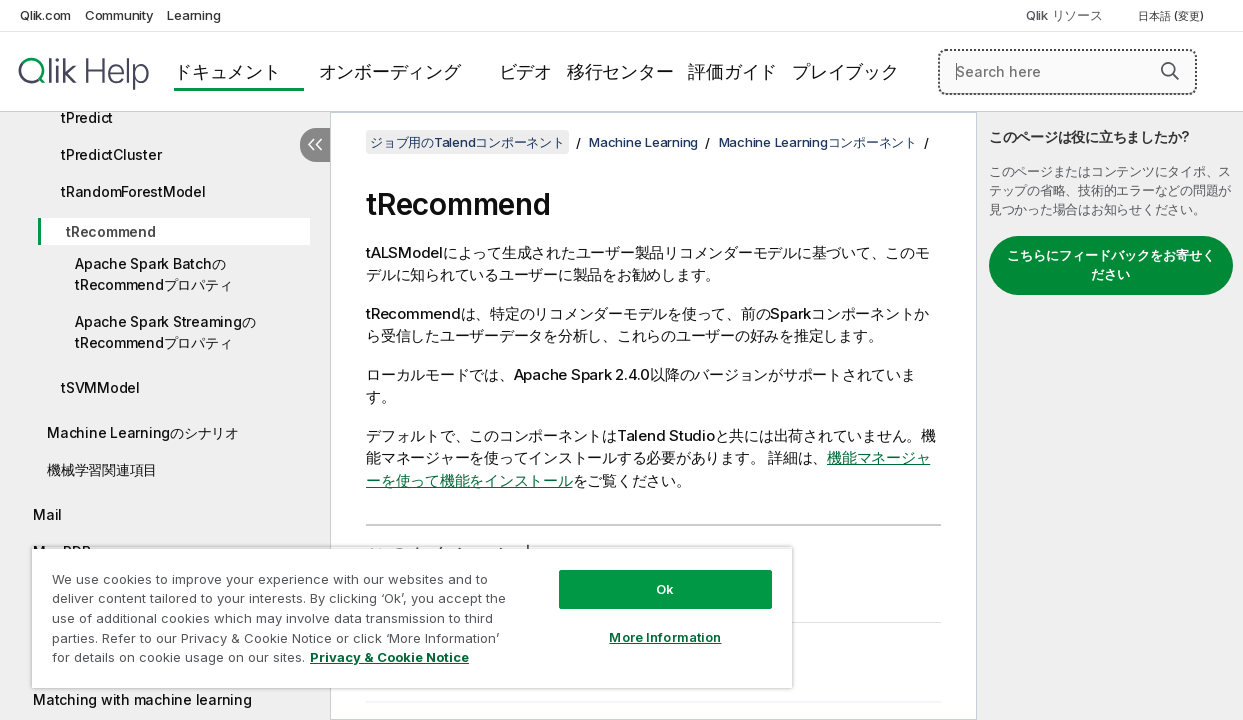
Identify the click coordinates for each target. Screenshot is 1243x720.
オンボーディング (390, 71)
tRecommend (111, 231)
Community (119, 15)
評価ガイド (732, 71)
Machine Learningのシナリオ (143, 432)
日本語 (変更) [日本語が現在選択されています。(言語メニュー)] (1172, 16)
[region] (392, 610)
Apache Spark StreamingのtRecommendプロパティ (165, 332)
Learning (193, 15)
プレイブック (845, 71)
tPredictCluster (111, 154)
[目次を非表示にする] (315, 145)
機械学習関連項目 (102, 469)
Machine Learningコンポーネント (818, 142)
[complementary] (1110, 416)
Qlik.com (45, 15)
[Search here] (1067, 72)
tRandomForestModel (133, 191)
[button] (1170, 71)
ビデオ (525, 71)
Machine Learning (643, 142)
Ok (632, 574)
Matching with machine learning (142, 699)
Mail (47, 514)
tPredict (87, 117)
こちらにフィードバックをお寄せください (1111, 265)
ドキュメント (227, 71)
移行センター (620, 71)
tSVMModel (100, 387)
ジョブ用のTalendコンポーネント (467, 142)
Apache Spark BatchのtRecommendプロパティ (153, 274)
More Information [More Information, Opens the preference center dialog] (632, 622)
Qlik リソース (1064, 15)
